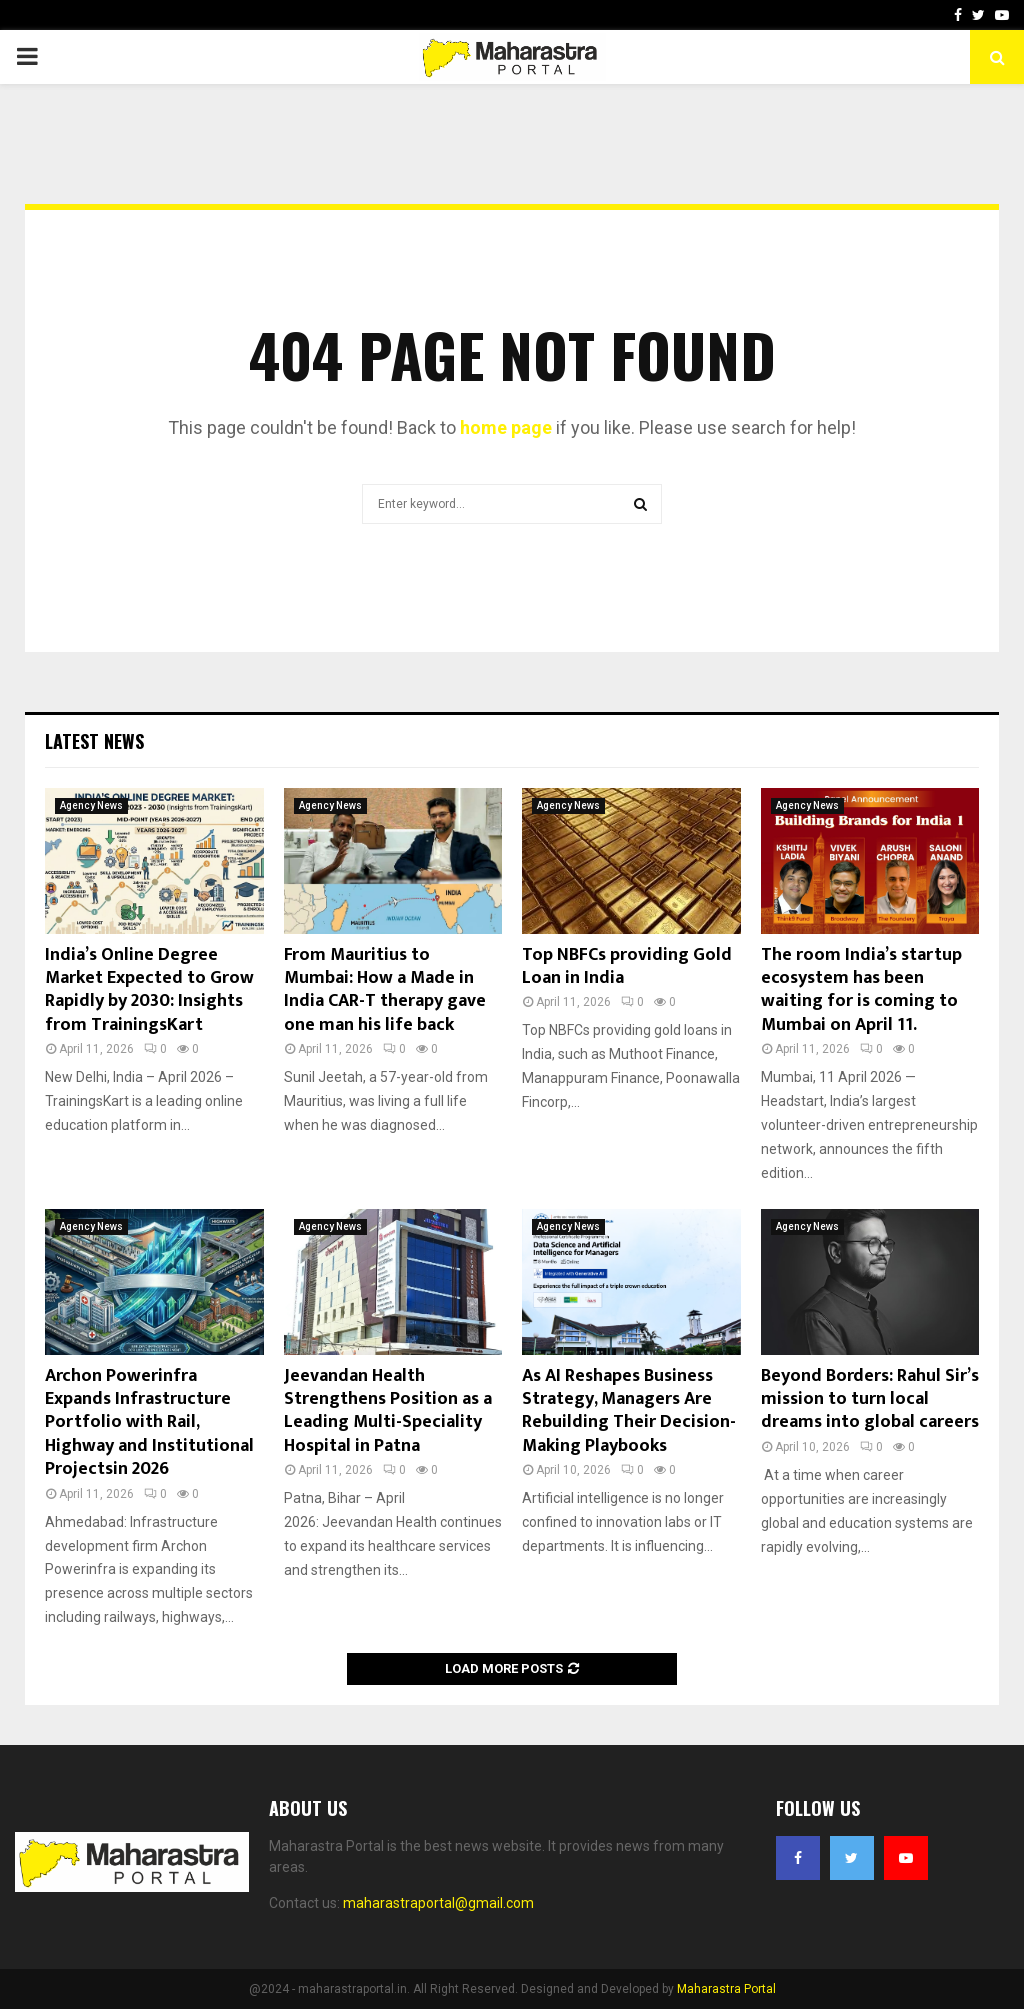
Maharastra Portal (726, 1989)
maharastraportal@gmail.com (438, 1903)
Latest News (94, 741)
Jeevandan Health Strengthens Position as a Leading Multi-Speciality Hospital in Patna (388, 1411)
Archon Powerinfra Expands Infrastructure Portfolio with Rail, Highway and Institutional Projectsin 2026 (149, 1423)
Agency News (91, 805)
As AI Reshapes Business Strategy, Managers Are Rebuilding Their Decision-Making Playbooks (629, 1411)
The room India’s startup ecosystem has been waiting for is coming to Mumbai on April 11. (861, 990)
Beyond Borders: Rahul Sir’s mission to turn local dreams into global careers (870, 1399)
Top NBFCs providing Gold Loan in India (627, 966)
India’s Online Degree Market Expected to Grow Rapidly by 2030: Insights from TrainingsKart (149, 990)
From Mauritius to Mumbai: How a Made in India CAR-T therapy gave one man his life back (385, 990)
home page (506, 427)
